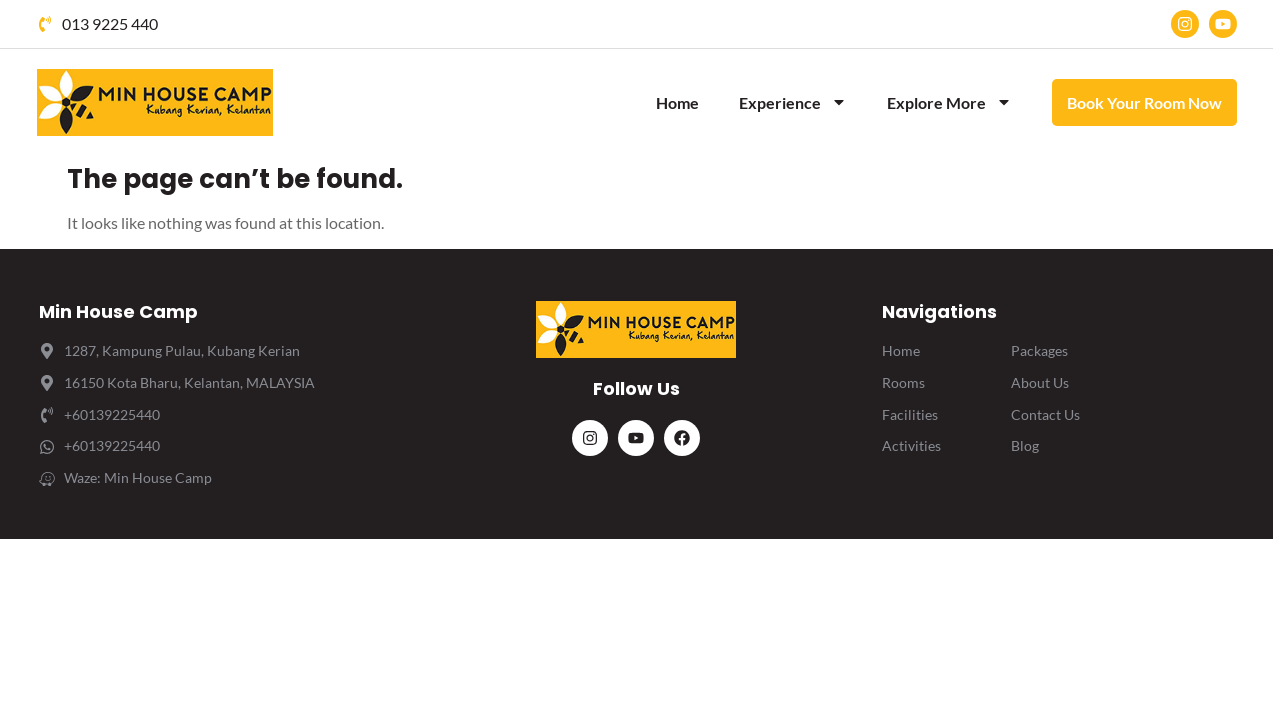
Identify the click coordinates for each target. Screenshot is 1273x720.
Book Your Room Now (1144, 102)
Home (677, 102)
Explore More (949, 102)
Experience (793, 102)
